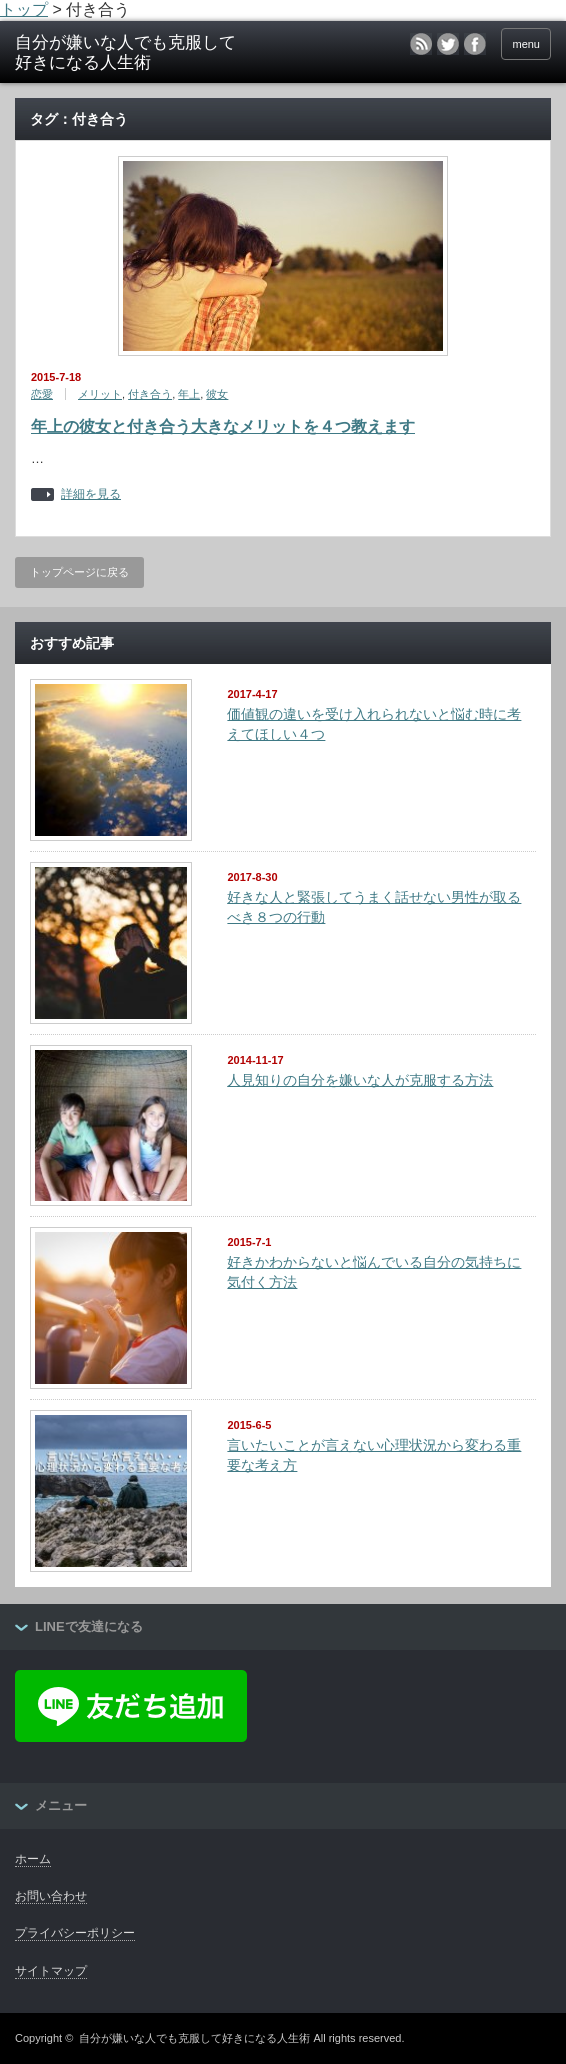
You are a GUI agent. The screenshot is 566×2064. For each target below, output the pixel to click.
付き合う (150, 394)
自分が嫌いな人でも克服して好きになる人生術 (194, 2038)
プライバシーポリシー (75, 1933)
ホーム (33, 1859)
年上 (189, 394)
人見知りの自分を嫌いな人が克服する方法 (360, 1080)
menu (526, 44)
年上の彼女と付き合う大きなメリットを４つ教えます (223, 426)
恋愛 (42, 394)
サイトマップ (51, 1971)
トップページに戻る (79, 572)
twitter (448, 44)
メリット (100, 394)
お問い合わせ (51, 1896)
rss (421, 44)
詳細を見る (91, 494)
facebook (475, 44)
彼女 (217, 394)
